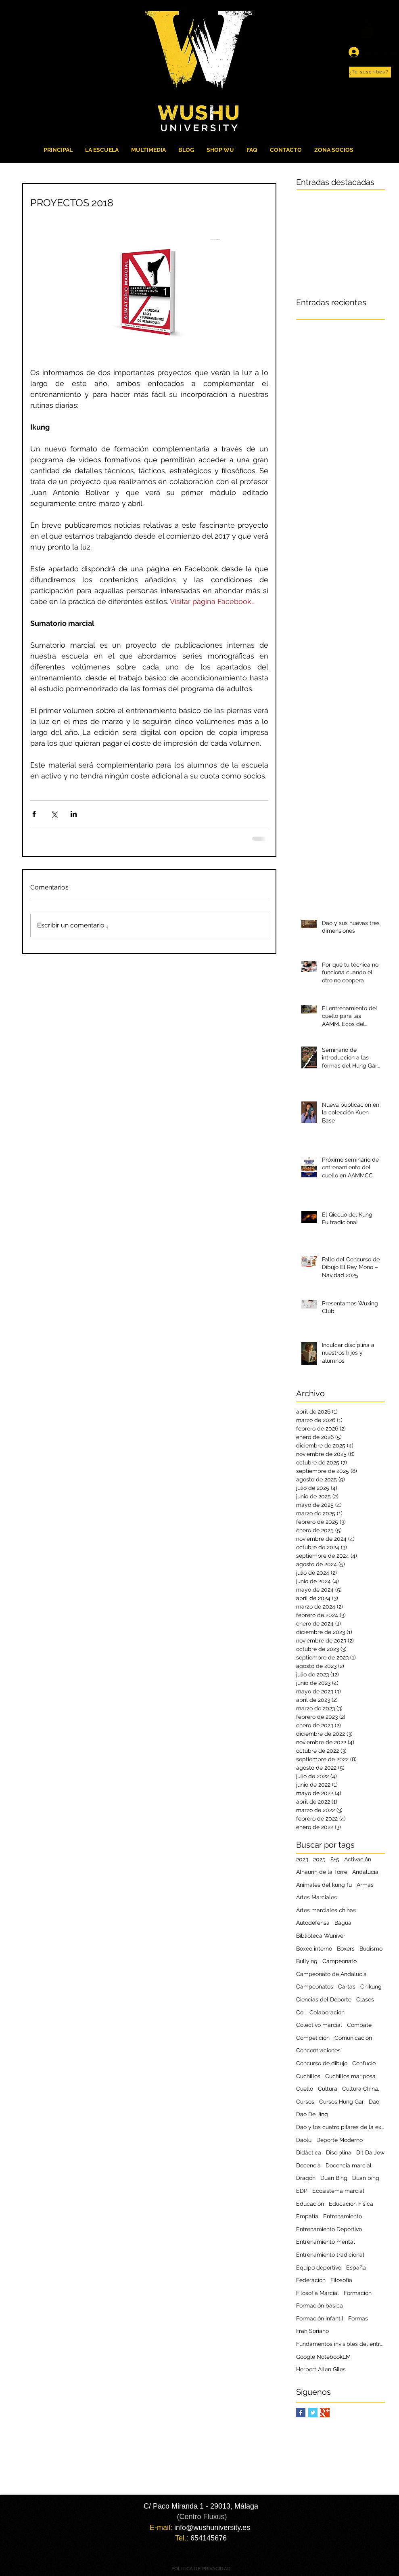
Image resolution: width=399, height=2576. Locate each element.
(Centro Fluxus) (202, 2517)
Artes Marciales (316, 1897)
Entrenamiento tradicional (330, 2254)
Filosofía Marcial (317, 2293)
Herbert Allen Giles (321, 2369)
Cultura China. (360, 2088)
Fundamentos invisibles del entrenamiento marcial (340, 2344)
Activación (357, 1859)
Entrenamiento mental (325, 2241)
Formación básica (319, 2305)
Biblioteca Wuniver (320, 1935)
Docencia (308, 2165)
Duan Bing (333, 2178)
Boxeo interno (314, 1948)
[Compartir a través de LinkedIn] (73, 814)
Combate (359, 2025)
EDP (301, 2191)
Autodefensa (313, 1922)
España (356, 2267)
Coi (300, 2012)
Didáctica (308, 2152)
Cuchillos (308, 2076)
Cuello (304, 2088)
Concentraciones (318, 2050)
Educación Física (351, 2204)
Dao (374, 2101)
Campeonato (339, 1961)
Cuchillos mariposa (350, 2076)
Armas (365, 1885)
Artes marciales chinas (326, 1910)
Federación (311, 2280)
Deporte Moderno (339, 2140)
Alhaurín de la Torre (321, 1872)
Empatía (307, 2216)
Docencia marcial (349, 2165)
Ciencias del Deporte (323, 1999)
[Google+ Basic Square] (325, 2412)
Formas (358, 2318)
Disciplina (338, 2152)
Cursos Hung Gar (341, 2101)
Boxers (346, 1948)
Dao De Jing (312, 2114)
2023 (302, 1859)
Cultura (327, 2088)
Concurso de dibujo (321, 2063)
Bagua (342, 1922)
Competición (313, 2038)
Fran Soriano (312, 2331)
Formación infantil (319, 2318)
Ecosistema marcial (338, 2191)
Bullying (307, 1961)
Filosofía (341, 2280)
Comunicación (353, 2038)
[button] (370, 72)
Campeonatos (314, 1986)
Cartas (346, 1986)
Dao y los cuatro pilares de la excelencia (340, 2127)
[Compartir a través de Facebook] (34, 814)
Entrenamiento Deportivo (329, 2229)
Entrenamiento (342, 2216)
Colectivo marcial (319, 2025)
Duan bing (365, 2178)
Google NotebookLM (323, 2357)
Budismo (370, 1948)
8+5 (334, 1859)
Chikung (371, 1986)
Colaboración (327, 2012)
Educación (310, 2204)
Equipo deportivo (318, 2267)
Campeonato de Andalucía (331, 1974)
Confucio (364, 2063)
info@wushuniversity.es (212, 2528)
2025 (319, 1859)
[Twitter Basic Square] (313, 2412)
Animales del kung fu (324, 1885)
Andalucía (365, 1872)
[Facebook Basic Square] (300, 2412)
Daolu (303, 2140)
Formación (358, 2293)
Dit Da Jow (370, 2152)
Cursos (305, 2101)
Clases (365, 1999)
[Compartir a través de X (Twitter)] (54, 814)
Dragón (305, 2178)
